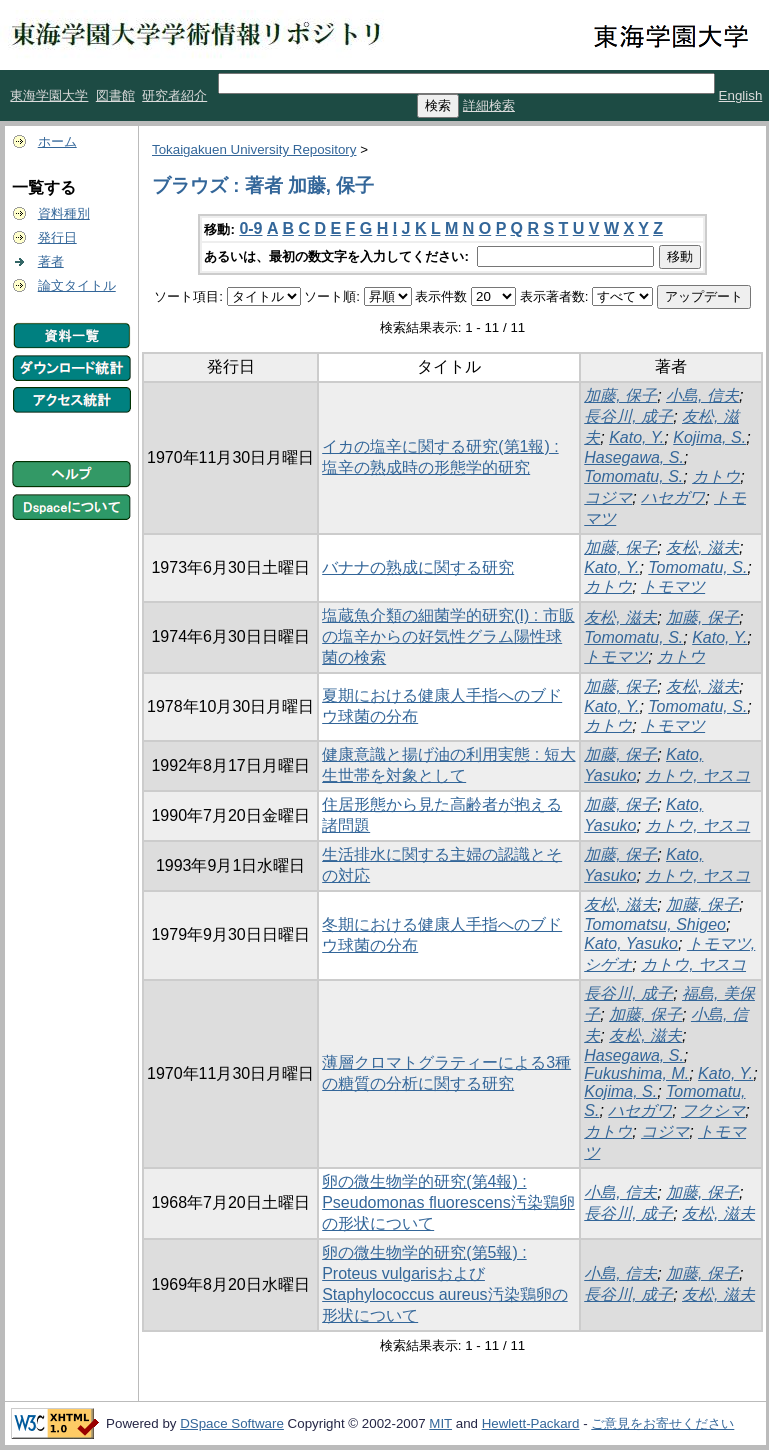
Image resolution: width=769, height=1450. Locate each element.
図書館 (115, 95)
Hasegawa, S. (634, 457)
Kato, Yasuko (631, 943)
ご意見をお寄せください (662, 1423)
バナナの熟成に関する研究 (418, 567)
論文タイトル (77, 285)
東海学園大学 (49, 95)
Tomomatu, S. (633, 476)
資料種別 (64, 213)
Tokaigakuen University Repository (254, 149)
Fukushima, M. (636, 1073)
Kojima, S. (709, 437)
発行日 (57, 237)
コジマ (608, 497)
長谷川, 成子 (628, 416)
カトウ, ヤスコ (697, 775)
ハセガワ (673, 497)
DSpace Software (232, 1423)
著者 (51, 261)
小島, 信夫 (702, 395)
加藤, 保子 (620, 395)
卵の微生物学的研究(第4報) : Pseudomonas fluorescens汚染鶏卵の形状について (448, 1202)
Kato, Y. (636, 437)
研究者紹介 (174, 95)
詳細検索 (489, 105)
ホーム (57, 141)
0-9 (250, 228)
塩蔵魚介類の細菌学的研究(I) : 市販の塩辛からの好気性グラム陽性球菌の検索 (448, 636)
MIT (440, 1423)
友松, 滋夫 (702, 547)
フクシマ (713, 1110)
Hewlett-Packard (531, 1423)
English (741, 95)
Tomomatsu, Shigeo (655, 924)
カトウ (716, 476)
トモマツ (673, 586)
